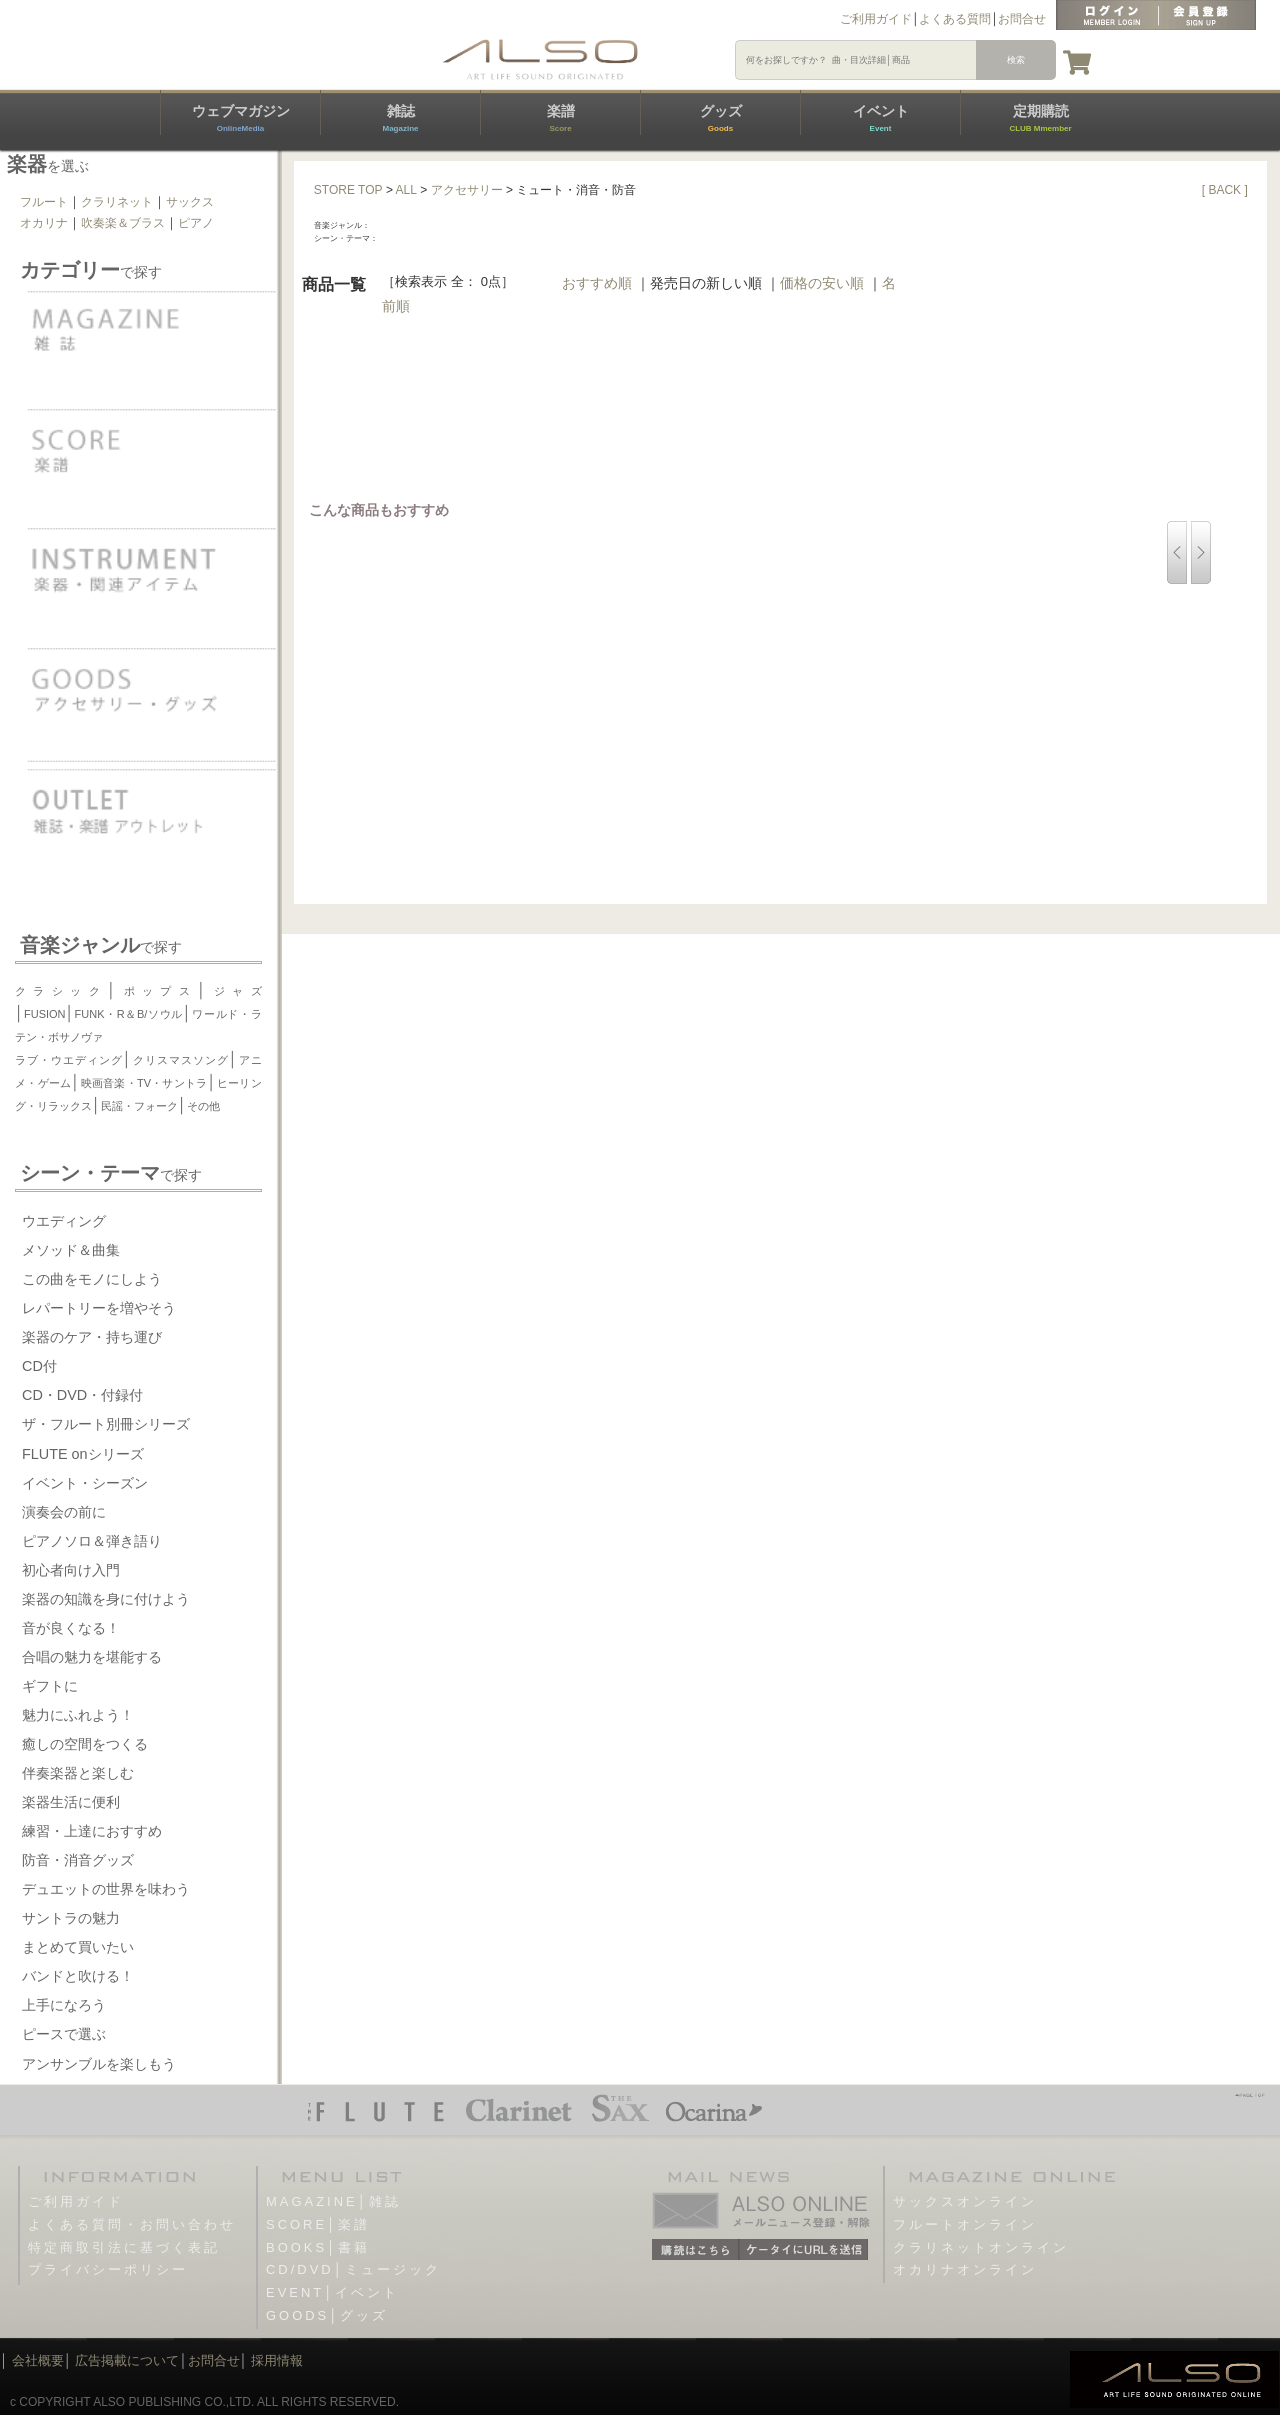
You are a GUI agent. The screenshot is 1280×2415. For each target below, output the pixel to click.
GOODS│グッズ (327, 2315)
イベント (881, 118)
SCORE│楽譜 (318, 2224)
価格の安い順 (822, 283)
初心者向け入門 (71, 1570)
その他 (203, 1106)
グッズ (721, 118)
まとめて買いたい (78, 1947)
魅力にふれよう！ (78, 1715)
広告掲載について (127, 2360)
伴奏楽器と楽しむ (78, 1773)
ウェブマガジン (241, 118)
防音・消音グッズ (78, 1860)
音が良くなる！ (71, 1628)
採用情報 (277, 2360)
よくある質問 (955, 19)
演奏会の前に (64, 1512)
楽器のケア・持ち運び (92, 1337)
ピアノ (196, 223)
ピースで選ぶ (64, 2034)
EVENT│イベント (332, 2292)
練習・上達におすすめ (92, 1831)
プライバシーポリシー (108, 2269)
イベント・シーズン (85, 1483)
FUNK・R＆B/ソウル (129, 1014)
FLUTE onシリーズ (83, 1454)
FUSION (45, 1014)
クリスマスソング (180, 1060)
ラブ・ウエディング (69, 1060)
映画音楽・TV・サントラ (143, 1083)
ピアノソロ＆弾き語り (92, 1541)
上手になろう (64, 2005)
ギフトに (50, 1686)
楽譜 (561, 118)
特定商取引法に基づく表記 (124, 2247)
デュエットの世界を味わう (106, 1889)
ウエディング (64, 1221)
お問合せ (1022, 19)
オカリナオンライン (965, 2269)
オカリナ (44, 223)
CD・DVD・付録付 (82, 1395)
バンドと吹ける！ (78, 1976)
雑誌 (400, 118)
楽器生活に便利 (71, 1802)
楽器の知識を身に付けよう (106, 1599)
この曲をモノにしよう (92, 1279)
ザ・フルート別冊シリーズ (106, 1424)
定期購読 (1040, 118)
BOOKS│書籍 (318, 2247)
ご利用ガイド (876, 19)
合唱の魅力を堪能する (92, 1657)
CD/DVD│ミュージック (353, 2269)
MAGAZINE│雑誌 (333, 2201)
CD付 (39, 1366)
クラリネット (117, 202)
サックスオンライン (965, 2201)
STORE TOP (348, 190)
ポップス (156, 991)
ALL (406, 190)
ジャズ (233, 991)
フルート (44, 202)
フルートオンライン (965, 2224)
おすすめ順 (597, 283)
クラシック (61, 991)
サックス (190, 202)
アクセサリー (467, 190)
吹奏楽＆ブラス (123, 223)
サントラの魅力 (71, 1918)
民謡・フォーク (139, 1106)
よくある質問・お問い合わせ (132, 2224)
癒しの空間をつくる (85, 1744)
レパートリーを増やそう (99, 1308)
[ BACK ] (1225, 190)
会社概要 (38, 2360)
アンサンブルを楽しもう (99, 2064)
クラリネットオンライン (981, 2247)
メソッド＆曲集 (71, 1250)
